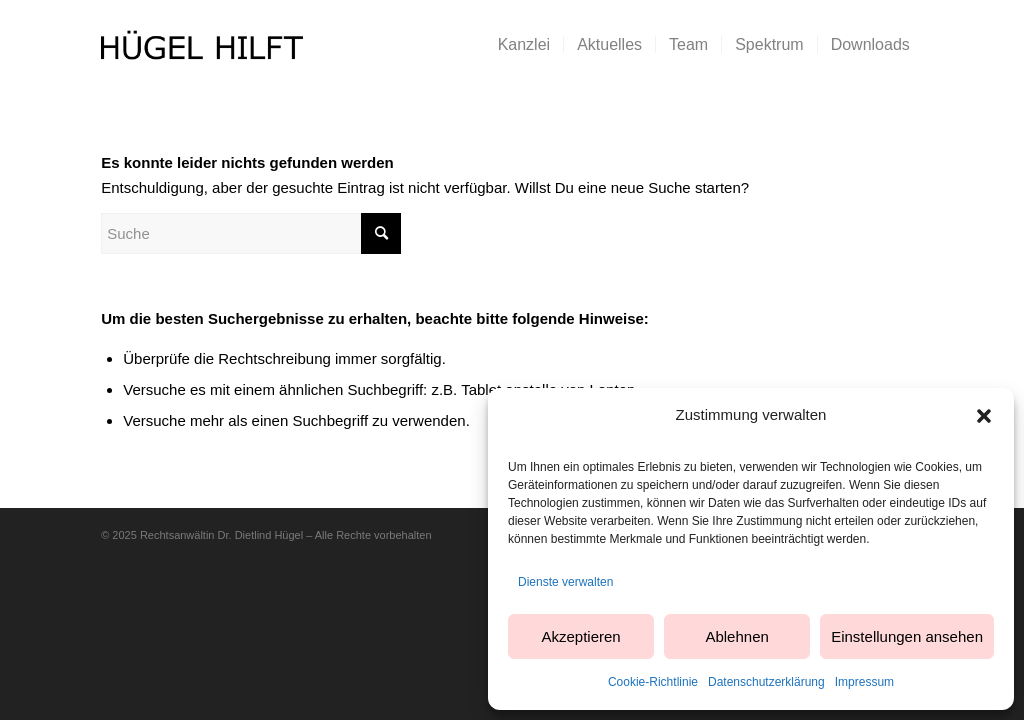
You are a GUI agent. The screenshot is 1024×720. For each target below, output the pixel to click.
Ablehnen (736, 636)
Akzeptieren (580, 636)
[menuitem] (524, 45)
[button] (984, 416)
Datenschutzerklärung (766, 682)
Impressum (864, 682)
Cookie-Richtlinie (653, 682)
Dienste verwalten (565, 582)
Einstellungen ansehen (907, 636)
